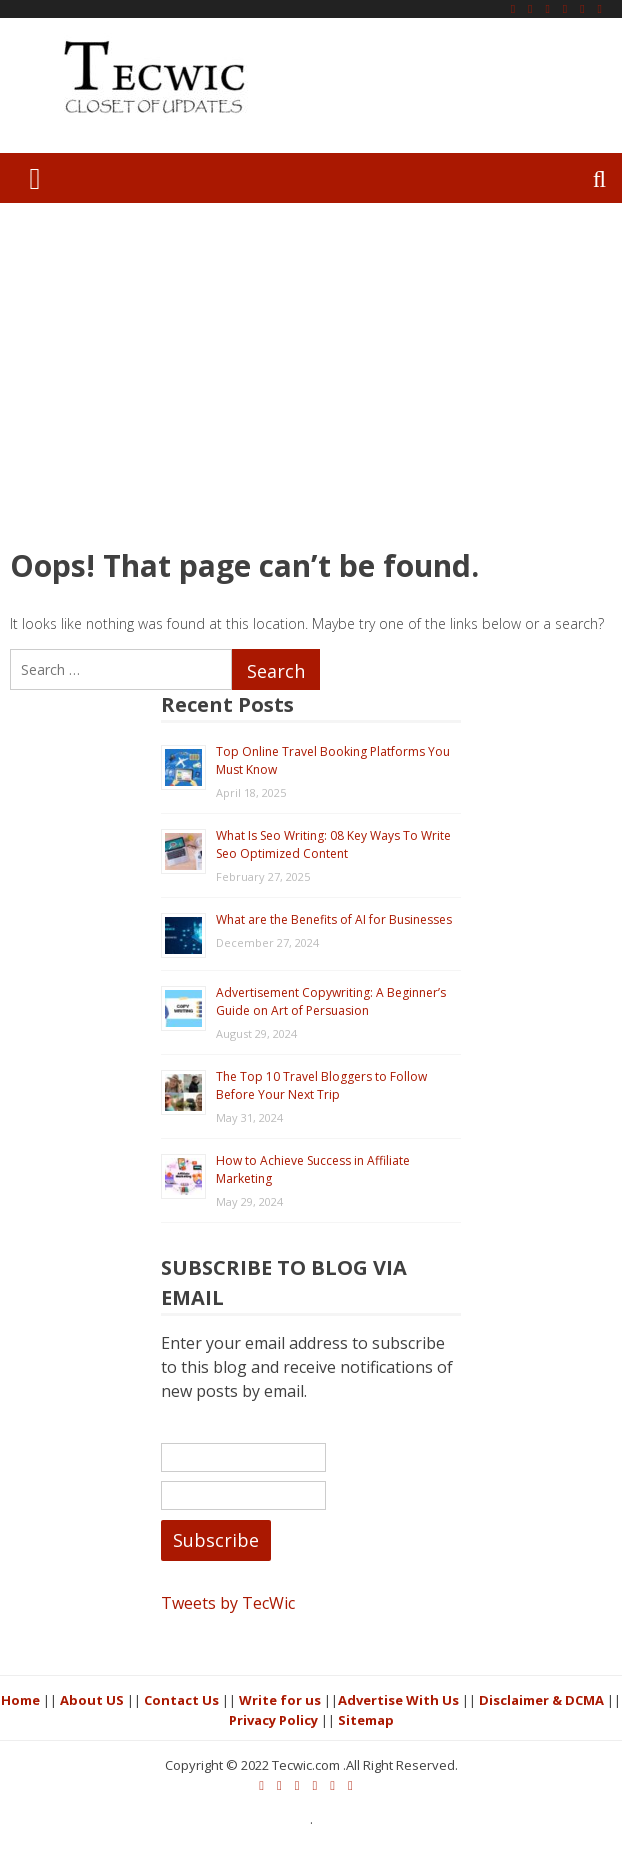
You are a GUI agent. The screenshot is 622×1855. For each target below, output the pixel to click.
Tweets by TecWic (228, 1603)
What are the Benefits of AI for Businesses (334, 919)
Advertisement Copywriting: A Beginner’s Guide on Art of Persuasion (331, 1001)
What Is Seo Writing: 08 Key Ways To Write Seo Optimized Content (333, 844)
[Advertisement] (311, 373)
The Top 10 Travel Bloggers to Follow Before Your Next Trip (321, 1085)
